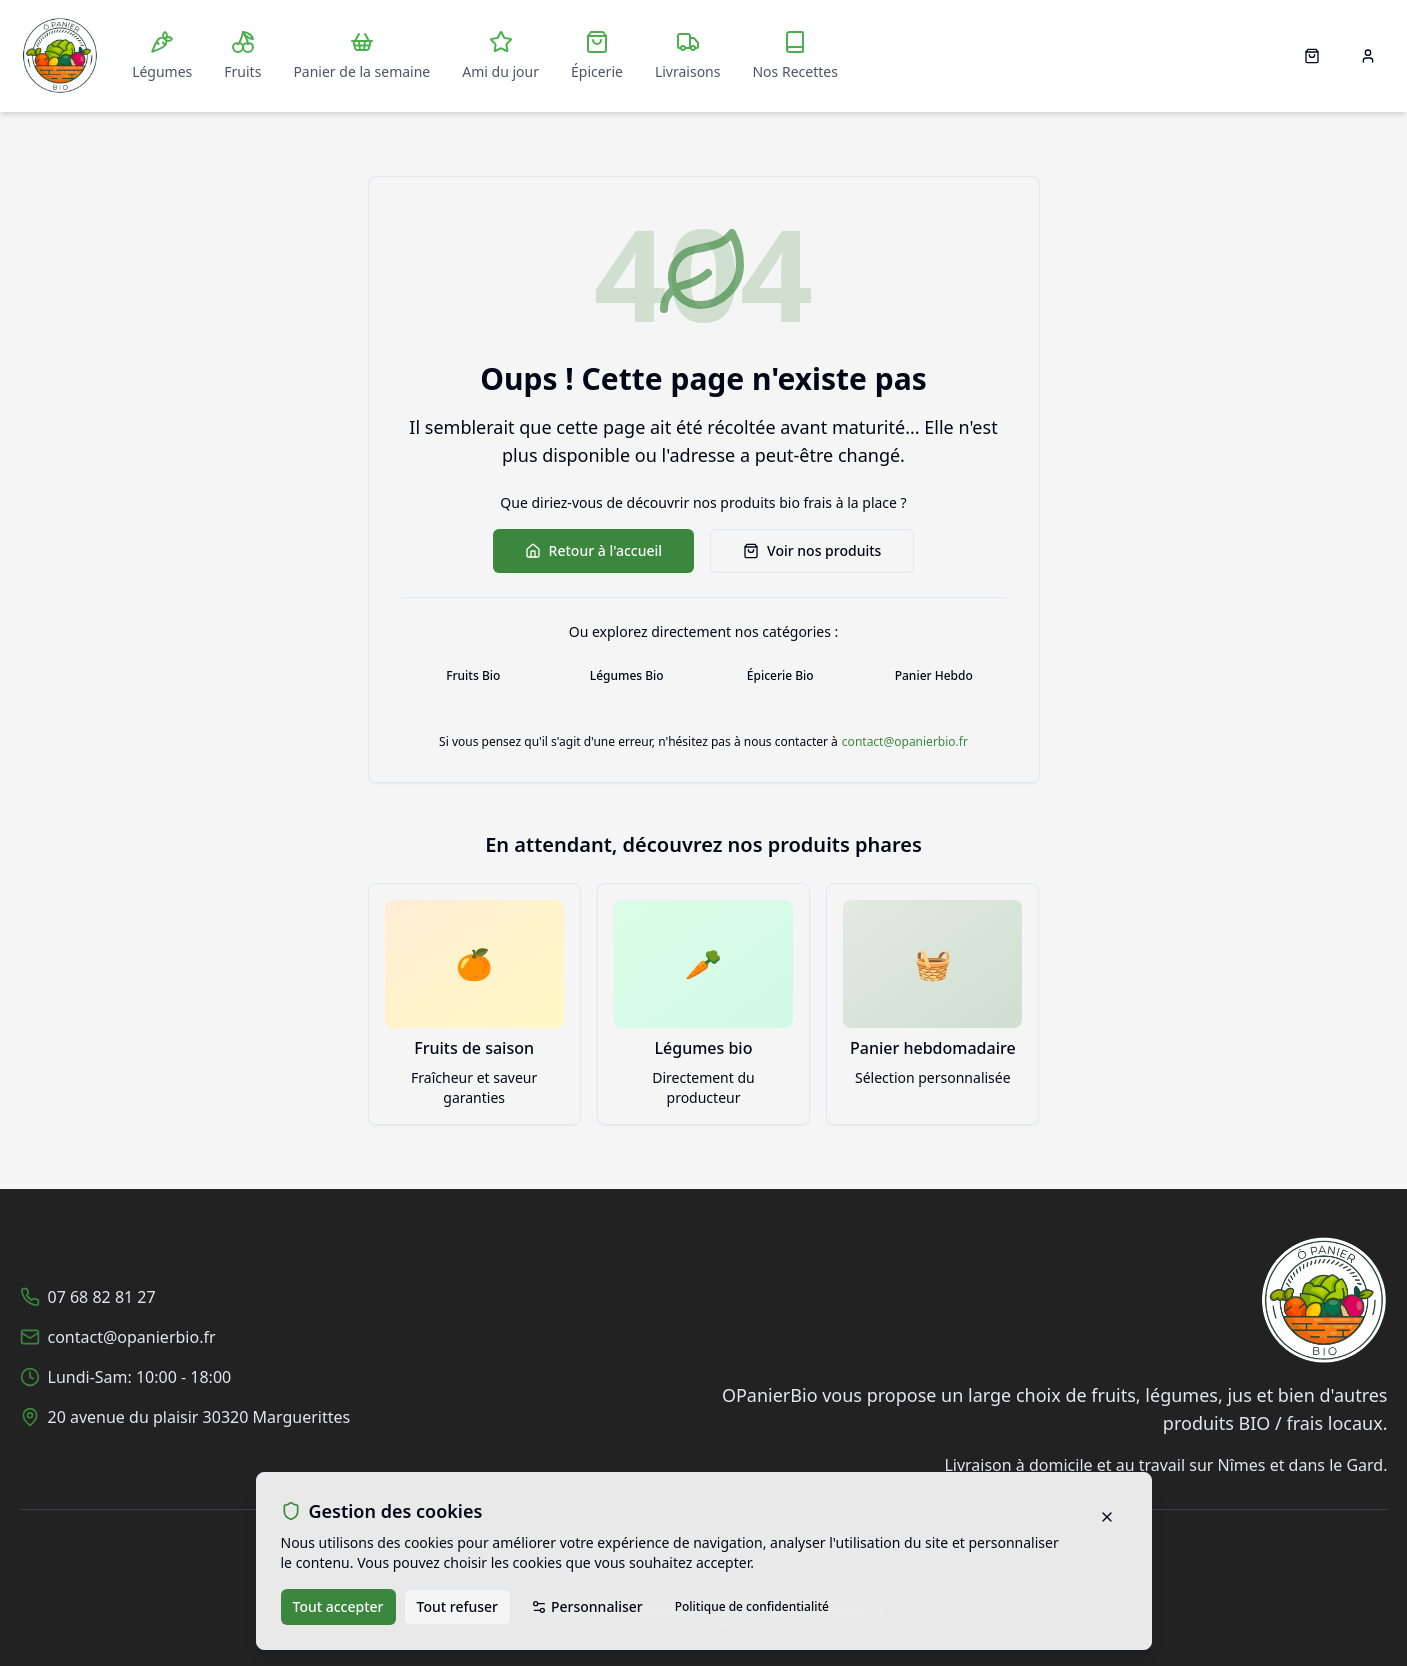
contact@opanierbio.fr (905, 741)
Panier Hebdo (934, 675)
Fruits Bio (473, 675)
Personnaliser (587, 1606)
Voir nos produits (812, 550)
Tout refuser (457, 1606)
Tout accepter (338, 1606)
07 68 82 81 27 (102, 1297)
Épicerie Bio (780, 675)
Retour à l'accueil (593, 550)
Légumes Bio (627, 675)
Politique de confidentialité (752, 1606)
